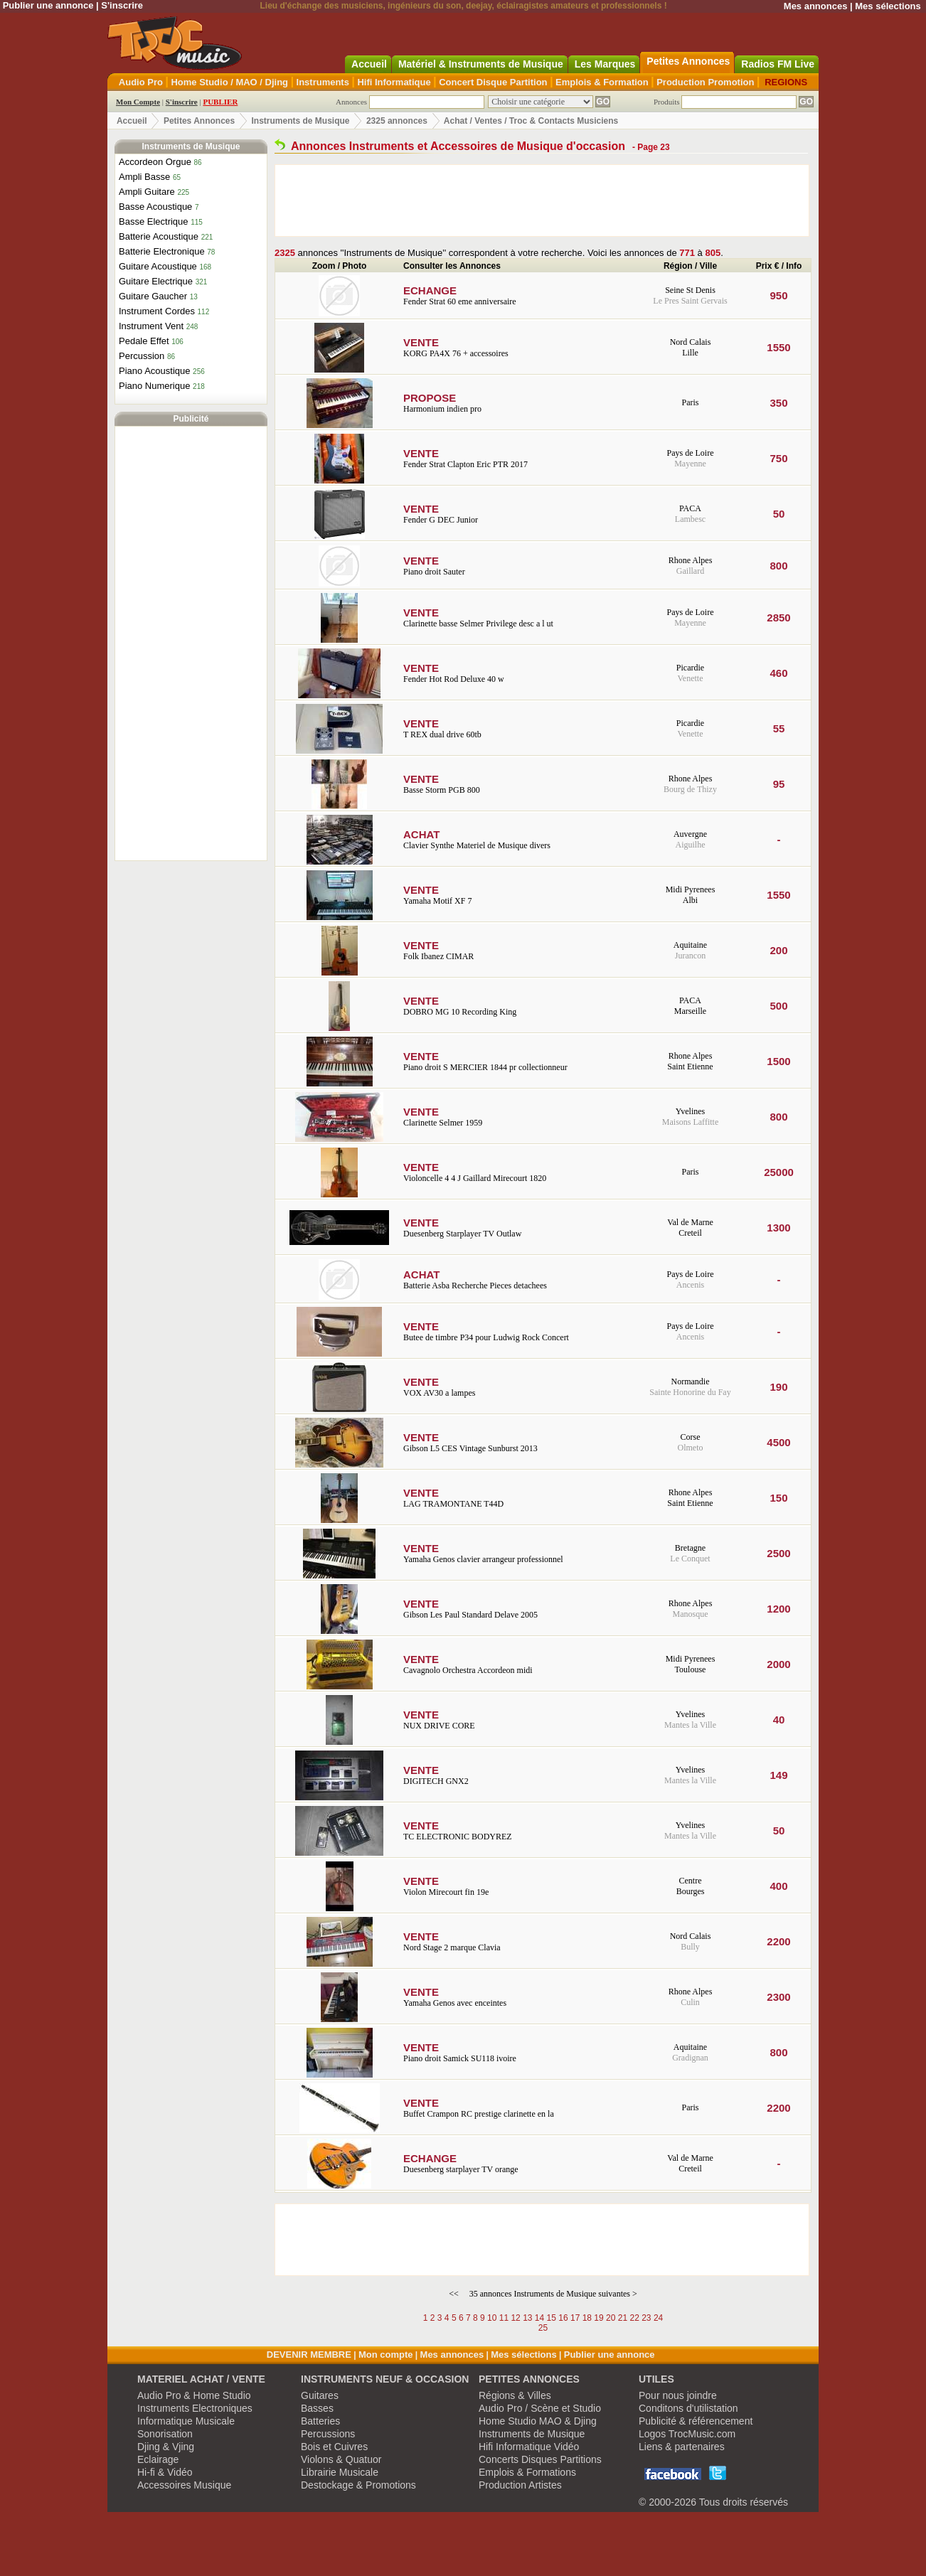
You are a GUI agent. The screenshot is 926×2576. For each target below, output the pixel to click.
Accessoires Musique (184, 2485)
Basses (317, 2408)
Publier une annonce (48, 5)
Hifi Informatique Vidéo (529, 2446)
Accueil (132, 121)
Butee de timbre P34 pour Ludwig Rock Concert (518, 1331)
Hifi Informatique (393, 82)
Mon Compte (138, 101)
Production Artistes (520, 2485)
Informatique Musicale (186, 2421)
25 (543, 2328)
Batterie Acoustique (158, 236)
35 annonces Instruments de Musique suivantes (549, 2294)
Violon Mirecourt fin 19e (518, 1886)
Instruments (323, 82)
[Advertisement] (191, 643)
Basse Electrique (153, 221)
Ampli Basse (144, 176)
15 (551, 2318)
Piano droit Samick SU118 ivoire (518, 2052)
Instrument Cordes (157, 311)
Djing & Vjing (165, 2446)
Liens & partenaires (682, 2446)
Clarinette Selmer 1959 (518, 1117)
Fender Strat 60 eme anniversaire (518, 295)
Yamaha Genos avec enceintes (518, 1997)
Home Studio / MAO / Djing (229, 82)
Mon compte (385, 2354)
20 (610, 2318)
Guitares (320, 2395)
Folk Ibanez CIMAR (518, 950)
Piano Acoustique (154, 370)
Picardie (690, 668)
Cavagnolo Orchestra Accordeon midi (518, 1664)
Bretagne (690, 1548)
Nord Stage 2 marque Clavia (518, 1941)
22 (634, 2318)
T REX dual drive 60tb (518, 728)
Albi (690, 900)
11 (504, 2318)
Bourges (690, 1891)
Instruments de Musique (301, 121)
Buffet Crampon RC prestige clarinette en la (518, 2108)
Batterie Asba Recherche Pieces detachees (518, 1279)
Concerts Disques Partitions (540, 2459)
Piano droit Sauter (518, 566)
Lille (690, 353)
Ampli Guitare (147, 191)
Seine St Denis (690, 290)
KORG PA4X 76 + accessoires (518, 347)
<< (454, 2294)
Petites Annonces (199, 121)
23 (646, 2318)
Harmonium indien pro (518, 403)
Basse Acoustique (155, 206)
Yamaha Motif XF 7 (518, 895)
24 (658, 2318)
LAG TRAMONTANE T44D (518, 1498)
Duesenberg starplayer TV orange (518, 2163)
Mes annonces (816, 6)
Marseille (690, 1011)
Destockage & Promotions (358, 2485)
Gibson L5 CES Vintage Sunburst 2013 (518, 1442)
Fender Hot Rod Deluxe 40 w (518, 673)
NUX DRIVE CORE (518, 1720)
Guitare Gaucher (153, 296)
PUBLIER (220, 101)
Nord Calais (690, 342)
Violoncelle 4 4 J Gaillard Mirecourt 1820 (518, 1172)
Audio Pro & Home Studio (194, 2395)
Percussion (141, 356)
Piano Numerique (154, 385)
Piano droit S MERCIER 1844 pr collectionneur (518, 1061)
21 (622, 2318)
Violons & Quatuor (341, 2459)
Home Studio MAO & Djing (538, 2421)
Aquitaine (690, 945)
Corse (691, 1437)
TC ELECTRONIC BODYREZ (518, 1830)
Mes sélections (888, 6)
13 (527, 2318)
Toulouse (690, 1669)
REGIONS (786, 82)
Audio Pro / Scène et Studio (540, 2408)
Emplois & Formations (527, 2472)
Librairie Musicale (339, 2472)
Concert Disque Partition (493, 82)
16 (563, 2318)
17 (575, 2318)
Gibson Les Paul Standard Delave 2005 (518, 1609)
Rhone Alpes (691, 560)
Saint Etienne (690, 1066)
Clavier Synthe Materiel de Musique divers (518, 839)
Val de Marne (690, 1222)
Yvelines (690, 1111)
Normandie (690, 1381)
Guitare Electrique (156, 281)
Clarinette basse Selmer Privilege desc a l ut (518, 617)
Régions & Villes (515, 2395)
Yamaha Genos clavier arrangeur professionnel (518, 1553)
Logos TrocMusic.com (687, 2433)
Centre (690, 1881)
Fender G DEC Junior (518, 514)
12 (515, 2318)
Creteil (690, 1233)
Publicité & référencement (695, 2421)
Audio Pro (141, 82)
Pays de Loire (690, 453)
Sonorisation (165, 2433)
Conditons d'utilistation (688, 2408)
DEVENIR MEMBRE (309, 2354)
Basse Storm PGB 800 (518, 784)
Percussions (328, 2433)
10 (491, 2318)
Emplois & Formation (602, 82)
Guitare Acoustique (158, 266)
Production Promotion (705, 82)
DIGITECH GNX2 (518, 1775)
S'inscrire (122, 5)
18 (587, 2318)
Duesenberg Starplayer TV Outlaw (518, 1228)
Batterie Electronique (162, 251)
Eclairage (158, 2459)
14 (539, 2318)
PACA (690, 508)
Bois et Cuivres (334, 2446)
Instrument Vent (151, 326)
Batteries (320, 2421)
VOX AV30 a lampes (518, 1387)
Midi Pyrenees (690, 889)
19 (598, 2318)
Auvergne (690, 834)
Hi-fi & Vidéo (165, 2472)
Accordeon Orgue (155, 161)
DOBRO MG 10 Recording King (518, 1006)
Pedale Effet (144, 341)
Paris (690, 402)
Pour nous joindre (678, 2395)
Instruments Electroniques (194, 2408)
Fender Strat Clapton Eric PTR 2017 (518, 458)
